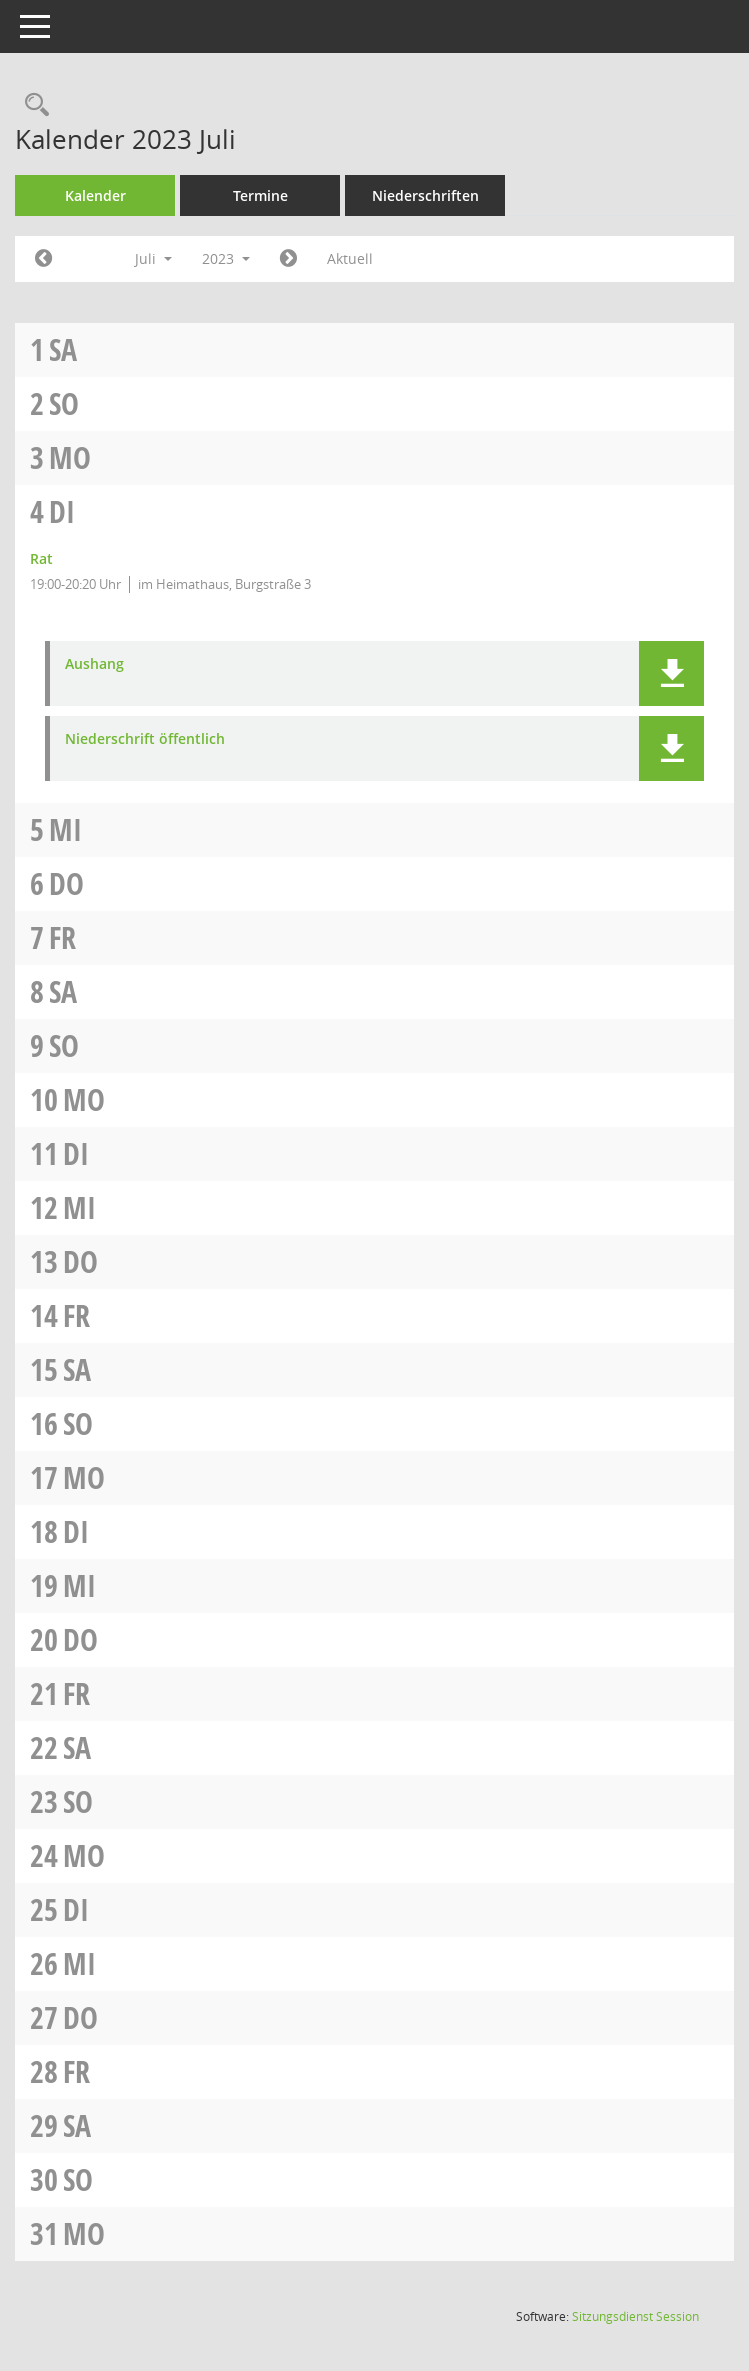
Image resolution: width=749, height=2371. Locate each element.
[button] (671, 673)
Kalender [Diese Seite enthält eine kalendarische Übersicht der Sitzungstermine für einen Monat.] (95, 195)
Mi (65, 829)
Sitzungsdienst (635, 2316)
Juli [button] (153, 258)
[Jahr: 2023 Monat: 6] (43, 259)
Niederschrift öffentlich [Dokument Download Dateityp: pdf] (145, 739)
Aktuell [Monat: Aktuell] (350, 258)
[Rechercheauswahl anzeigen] (32, 105)
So (64, 403)
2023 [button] (226, 258)
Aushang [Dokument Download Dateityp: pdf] (94, 664)
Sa (63, 349)
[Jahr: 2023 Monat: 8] (288, 259)
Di (62, 511)
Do (66, 883)
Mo (70, 457)
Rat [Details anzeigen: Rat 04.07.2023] (41, 558)
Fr (62, 937)
